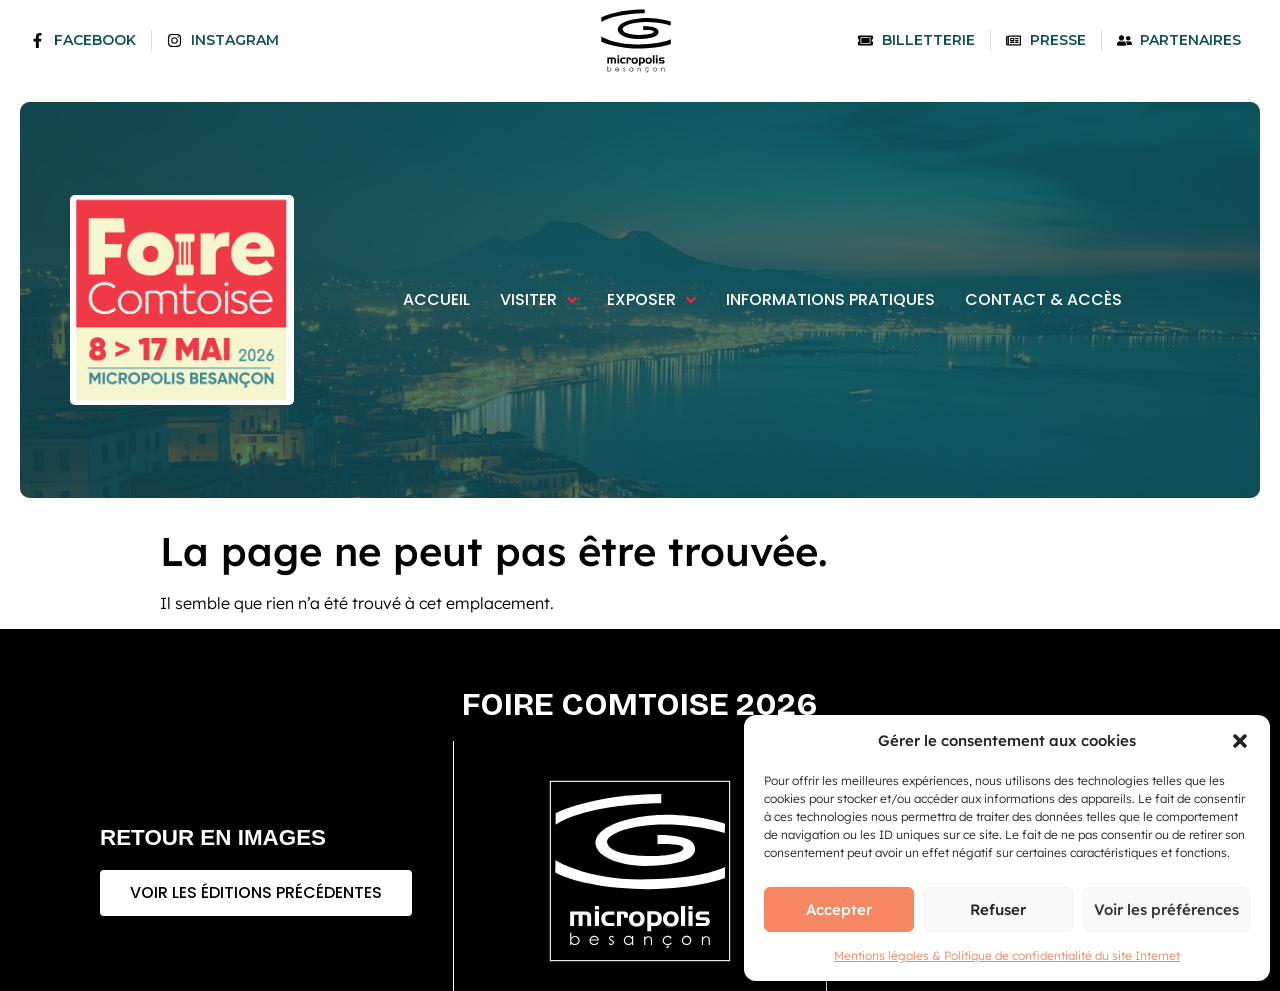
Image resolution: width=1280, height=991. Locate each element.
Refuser (998, 909)
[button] (1240, 741)
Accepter (839, 909)
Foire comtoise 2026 (640, 704)
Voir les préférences (1166, 909)
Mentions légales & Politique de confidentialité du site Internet (1007, 955)
